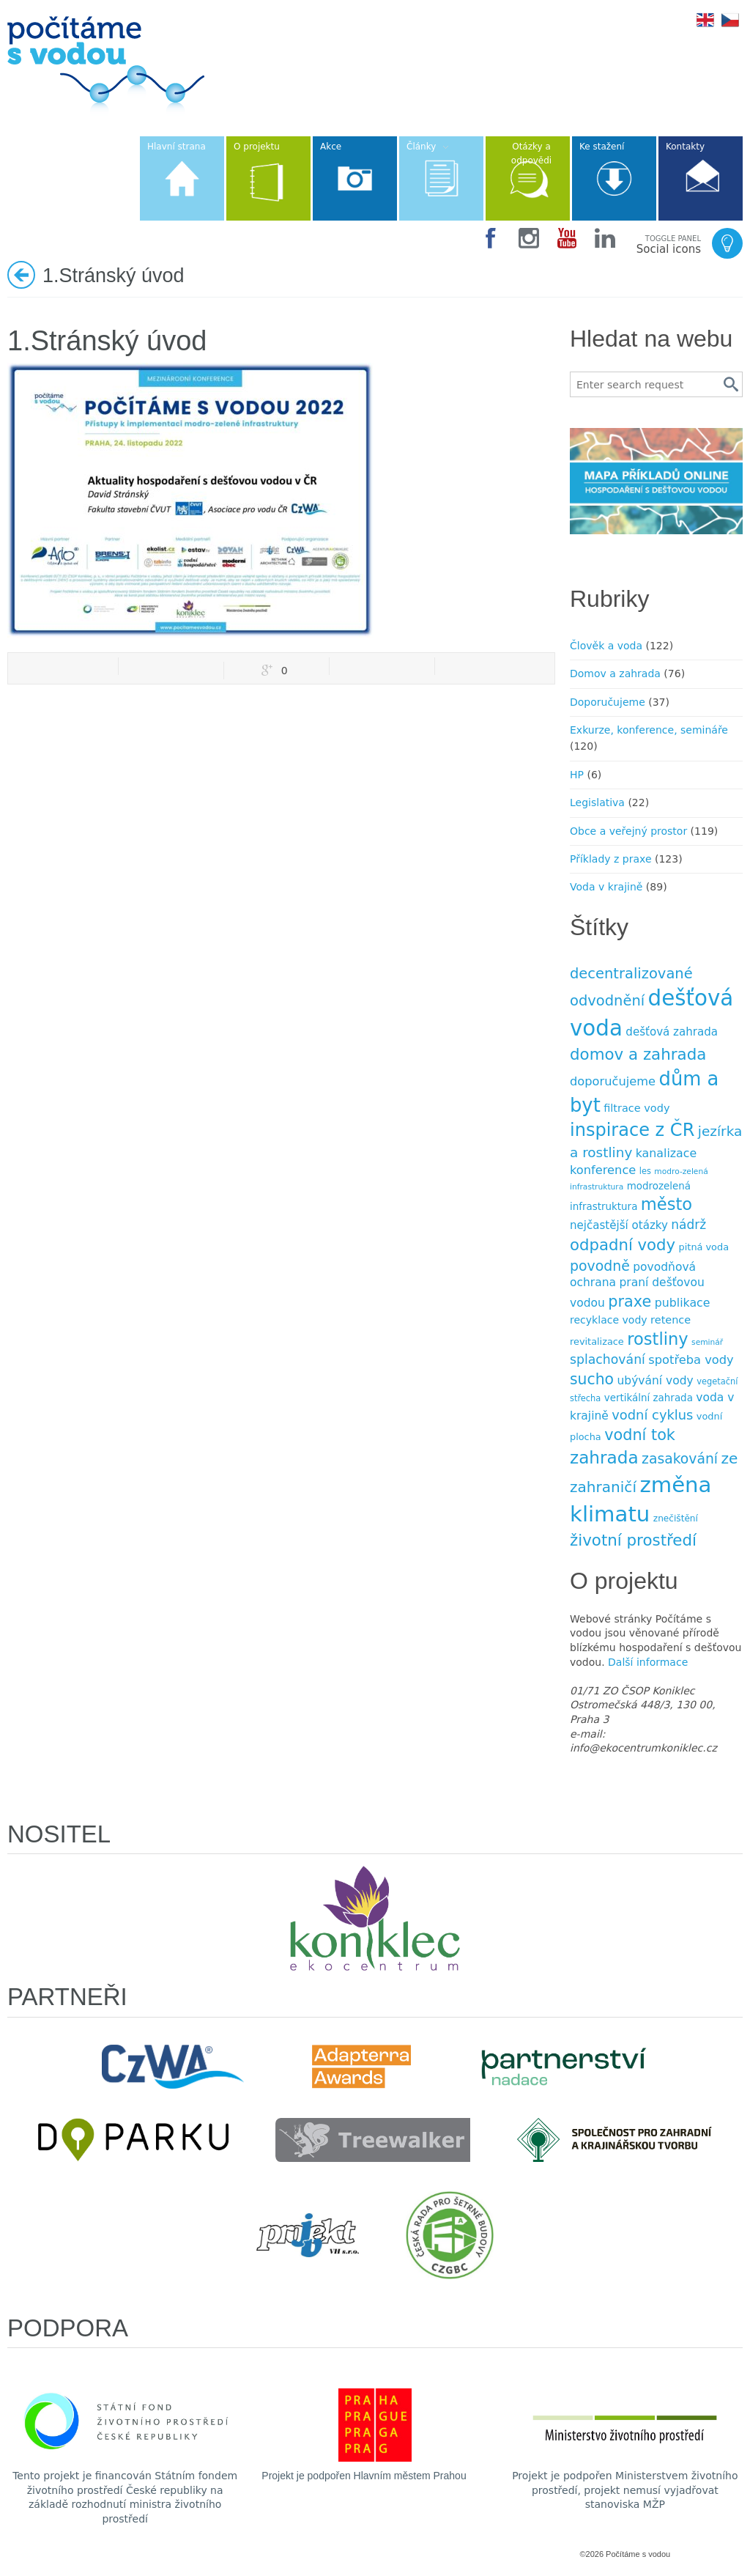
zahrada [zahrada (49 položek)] (604, 1457)
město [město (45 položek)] (666, 1204)
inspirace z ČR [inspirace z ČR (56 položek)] (632, 1130)
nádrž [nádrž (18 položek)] (688, 1224)
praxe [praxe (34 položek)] (629, 1301)
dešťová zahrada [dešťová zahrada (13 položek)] (671, 1031)
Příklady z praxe (611, 859)
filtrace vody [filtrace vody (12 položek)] (636, 1108)
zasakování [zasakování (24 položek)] (680, 1458)
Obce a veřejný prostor (628, 831)
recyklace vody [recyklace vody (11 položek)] (608, 1320)
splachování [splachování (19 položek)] (607, 1359)
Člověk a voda (606, 646)
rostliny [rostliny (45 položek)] (657, 1338)
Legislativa (597, 802)
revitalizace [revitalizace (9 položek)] (597, 1341)
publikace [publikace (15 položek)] (682, 1303)
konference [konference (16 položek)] (603, 1170)
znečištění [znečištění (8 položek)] (675, 1518)
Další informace (648, 1662)
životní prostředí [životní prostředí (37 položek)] (633, 1540)
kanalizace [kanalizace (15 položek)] (666, 1153)
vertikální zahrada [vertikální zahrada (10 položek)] (648, 1397)
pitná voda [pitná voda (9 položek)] (704, 1246)
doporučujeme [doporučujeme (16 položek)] (613, 1081)
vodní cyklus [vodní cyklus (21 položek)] (652, 1414)
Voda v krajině (606, 887)
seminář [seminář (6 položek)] (707, 1342)
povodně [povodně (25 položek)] (600, 1266)
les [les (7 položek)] (645, 1171)
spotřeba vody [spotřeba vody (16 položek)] (690, 1360)
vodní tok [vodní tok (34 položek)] (639, 1435)
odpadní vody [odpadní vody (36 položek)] (622, 1245)
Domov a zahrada (615, 673)
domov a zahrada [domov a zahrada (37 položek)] (638, 1054)
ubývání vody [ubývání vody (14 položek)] (655, 1380)
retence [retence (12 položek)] (670, 1320)
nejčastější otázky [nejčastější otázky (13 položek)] (619, 1225)
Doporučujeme (607, 702)
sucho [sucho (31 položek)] (592, 1379)
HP (577, 774)
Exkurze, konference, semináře (649, 730)
